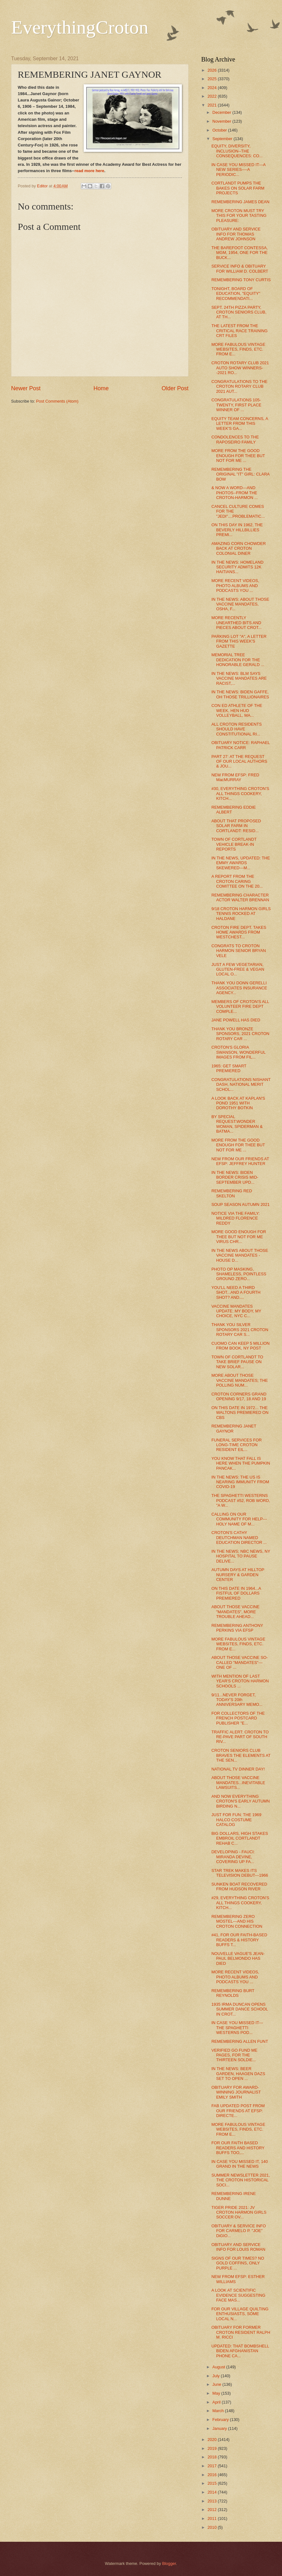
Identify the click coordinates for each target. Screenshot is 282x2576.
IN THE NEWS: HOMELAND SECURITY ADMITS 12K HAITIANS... (237, 567)
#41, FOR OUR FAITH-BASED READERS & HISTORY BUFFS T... (239, 1939)
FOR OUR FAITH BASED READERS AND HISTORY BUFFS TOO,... (237, 2147)
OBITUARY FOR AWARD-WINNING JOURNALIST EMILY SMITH (236, 2092)
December (222, 112)
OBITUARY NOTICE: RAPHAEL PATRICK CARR (240, 745)
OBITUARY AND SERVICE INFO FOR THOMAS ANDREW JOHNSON (235, 234)
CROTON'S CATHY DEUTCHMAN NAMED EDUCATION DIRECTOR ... (239, 1537)
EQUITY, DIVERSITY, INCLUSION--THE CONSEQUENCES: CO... (237, 151)
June (217, 2384)
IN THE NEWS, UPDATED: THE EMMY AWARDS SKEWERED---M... (240, 863)
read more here (89, 170)
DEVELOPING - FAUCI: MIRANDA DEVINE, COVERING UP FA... (233, 1856)
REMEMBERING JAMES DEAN (240, 201)
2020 (213, 2439)
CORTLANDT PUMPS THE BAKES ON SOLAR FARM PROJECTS (237, 188)
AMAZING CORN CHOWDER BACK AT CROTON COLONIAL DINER (238, 548)
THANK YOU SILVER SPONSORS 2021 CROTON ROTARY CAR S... (239, 1329)
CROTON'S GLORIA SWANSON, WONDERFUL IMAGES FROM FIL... (238, 1052)
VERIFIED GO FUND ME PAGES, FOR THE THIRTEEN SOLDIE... (234, 2055)
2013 (213, 2501)
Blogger (169, 2563)
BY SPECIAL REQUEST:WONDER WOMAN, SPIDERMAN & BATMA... (237, 1124)
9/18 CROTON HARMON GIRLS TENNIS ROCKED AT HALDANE (241, 913)
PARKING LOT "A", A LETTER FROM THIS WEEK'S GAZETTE (238, 641)
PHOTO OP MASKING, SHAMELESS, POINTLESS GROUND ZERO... (238, 1274)
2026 (213, 70)
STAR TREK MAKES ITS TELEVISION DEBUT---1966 (239, 1873)
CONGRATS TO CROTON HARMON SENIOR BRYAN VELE (238, 950)
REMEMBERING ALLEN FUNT (239, 2041)
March (218, 2410)
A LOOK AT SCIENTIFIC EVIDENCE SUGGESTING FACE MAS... (238, 2295)
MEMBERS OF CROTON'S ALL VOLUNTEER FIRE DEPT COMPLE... (240, 1006)
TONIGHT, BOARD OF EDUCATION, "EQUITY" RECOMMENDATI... (235, 293)
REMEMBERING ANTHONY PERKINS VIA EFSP (237, 1628)
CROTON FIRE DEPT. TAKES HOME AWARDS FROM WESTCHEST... (238, 932)
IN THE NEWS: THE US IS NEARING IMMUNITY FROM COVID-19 (240, 1482)
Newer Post (26, 388)
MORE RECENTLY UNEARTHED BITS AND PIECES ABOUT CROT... (236, 622)
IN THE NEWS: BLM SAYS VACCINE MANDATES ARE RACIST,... (239, 678)
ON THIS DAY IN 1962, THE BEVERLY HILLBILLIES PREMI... (237, 529)
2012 (213, 2509)
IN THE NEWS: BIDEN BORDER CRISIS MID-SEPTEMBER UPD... (234, 1177)
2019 (213, 2448)
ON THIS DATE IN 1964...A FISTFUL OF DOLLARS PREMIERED (236, 1593)
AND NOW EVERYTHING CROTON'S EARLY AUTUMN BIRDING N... (240, 1801)
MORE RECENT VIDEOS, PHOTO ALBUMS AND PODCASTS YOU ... (235, 585)
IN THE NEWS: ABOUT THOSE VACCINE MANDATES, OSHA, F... (240, 604)
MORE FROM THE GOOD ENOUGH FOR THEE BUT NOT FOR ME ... (238, 455)
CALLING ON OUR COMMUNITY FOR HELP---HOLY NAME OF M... (239, 1519)
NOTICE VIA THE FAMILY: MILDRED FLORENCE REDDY (235, 1218)
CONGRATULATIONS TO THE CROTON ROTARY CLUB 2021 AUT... (239, 386)
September (223, 138)
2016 (213, 2474)
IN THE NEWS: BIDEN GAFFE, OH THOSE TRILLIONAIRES (240, 694)
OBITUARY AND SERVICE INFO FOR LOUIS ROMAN (238, 2247)
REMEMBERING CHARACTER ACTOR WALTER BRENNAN (240, 897)
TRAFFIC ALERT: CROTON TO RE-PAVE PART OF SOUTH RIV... (240, 1737)
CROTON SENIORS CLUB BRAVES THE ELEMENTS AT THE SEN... (240, 1755)
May (216, 2393)
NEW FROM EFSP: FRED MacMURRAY (235, 777)
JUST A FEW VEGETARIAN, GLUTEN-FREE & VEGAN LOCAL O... (237, 969)
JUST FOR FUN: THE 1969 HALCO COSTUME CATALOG (236, 1819)
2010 (213, 2527)
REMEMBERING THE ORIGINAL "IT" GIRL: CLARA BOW (240, 474)
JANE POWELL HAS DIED (235, 1020)
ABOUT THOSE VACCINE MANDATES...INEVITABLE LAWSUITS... (238, 1782)
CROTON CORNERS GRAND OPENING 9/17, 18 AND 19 (238, 1396)
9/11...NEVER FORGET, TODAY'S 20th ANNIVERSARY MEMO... (236, 1700)
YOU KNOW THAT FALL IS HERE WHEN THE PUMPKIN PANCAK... (240, 1463)
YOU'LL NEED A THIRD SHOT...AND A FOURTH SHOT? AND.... (235, 1292)
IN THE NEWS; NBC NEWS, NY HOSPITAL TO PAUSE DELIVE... (240, 1556)
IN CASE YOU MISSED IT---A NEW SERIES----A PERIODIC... (238, 169)
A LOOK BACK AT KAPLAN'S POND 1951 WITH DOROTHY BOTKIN (238, 1103)
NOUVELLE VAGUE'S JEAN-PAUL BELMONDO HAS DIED (238, 1958)
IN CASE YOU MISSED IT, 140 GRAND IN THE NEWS (239, 2164)
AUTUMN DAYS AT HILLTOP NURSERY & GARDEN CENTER (237, 1574)
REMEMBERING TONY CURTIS (241, 279)
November (222, 121)
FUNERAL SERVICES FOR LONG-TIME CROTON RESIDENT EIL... (236, 1445)
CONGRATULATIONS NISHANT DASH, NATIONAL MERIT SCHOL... (241, 1084)
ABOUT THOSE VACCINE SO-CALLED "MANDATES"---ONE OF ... (239, 1662)
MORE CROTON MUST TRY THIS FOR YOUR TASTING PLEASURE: (238, 215)
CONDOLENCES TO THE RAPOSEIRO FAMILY (235, 439)
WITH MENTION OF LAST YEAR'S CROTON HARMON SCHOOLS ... (240, 1681)
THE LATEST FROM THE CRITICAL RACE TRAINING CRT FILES (239, 330)
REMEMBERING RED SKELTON (231, 1193)
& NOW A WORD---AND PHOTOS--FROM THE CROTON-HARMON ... (234, 492)
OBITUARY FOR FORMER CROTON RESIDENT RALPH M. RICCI (240, 2332)
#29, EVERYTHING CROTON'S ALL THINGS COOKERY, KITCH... (240, 1902)
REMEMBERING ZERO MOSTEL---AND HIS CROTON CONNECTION (236, 1921)
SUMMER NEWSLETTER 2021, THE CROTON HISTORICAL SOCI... (240, 2180)
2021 (213, 105)
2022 (213, 96)
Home (101, 388)
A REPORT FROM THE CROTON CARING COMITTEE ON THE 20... (237, 881)
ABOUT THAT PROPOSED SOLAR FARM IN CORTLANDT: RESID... (236, 826)
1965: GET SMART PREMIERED (228, 1068)
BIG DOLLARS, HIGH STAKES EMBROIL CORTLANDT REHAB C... (239, 1838)
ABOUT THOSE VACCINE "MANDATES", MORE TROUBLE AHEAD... (235, 1611)
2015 (213, 2483)
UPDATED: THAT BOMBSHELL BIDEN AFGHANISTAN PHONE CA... (240, 2351)
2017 (213, 2465)
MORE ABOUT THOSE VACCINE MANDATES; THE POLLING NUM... (239, 1380)
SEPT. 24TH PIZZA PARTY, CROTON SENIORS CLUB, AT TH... (238, 312)
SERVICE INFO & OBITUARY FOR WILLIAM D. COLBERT (239, 268)
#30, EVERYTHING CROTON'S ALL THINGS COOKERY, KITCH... (240, 793)
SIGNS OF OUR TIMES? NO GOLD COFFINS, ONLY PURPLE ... (237, 2263)
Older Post (175, 388)
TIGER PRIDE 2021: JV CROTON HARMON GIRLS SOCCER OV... (238, 2212)
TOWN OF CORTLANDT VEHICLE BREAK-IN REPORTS (233, 844)
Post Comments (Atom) (57, 401)
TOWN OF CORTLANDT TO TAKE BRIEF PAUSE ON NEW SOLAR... (237, 1362)
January (220, 2428)
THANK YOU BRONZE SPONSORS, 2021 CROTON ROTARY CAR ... (240, 1033)
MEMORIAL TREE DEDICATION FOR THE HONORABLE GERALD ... (237, 659)
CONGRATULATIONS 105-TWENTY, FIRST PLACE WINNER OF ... (236, 405)
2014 (213, 2492)
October (220, 130)
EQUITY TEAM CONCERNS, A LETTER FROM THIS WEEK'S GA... (239, 423)
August (219, 2367)
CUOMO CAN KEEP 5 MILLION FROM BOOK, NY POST (240, 1345)
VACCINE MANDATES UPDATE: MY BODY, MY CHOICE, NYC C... (236, 1311)
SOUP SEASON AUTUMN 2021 (240, 1204)
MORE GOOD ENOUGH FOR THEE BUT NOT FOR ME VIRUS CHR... (238, 1236)
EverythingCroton (79, 27)
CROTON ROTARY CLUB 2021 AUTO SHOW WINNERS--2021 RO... (240, 367)
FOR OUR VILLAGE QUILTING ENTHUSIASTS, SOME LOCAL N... (239, 2314)
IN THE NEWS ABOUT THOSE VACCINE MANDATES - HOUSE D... (239, 1255)
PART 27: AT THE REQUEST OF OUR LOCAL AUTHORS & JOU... (239, 761)
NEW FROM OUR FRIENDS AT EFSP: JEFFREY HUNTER (240, 1161)
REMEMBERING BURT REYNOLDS (232, 1993)
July (216, 2375)
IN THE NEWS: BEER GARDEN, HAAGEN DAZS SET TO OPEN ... (238, 2073)
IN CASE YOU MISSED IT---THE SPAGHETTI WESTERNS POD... (237, 2027)
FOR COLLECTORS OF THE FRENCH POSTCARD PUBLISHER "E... (238, 1718)
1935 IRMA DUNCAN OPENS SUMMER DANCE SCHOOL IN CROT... (239, 2009)
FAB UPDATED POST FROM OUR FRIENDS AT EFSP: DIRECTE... (238, 2110)
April (216, 2402)
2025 (213, 78)
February (221, 2419)
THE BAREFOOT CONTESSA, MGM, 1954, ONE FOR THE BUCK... (239, 252)
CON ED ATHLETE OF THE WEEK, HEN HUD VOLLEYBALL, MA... (236, 710)
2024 (213, 87)
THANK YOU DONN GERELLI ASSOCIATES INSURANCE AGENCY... (239, 988)
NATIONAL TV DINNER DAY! (238, 1769)
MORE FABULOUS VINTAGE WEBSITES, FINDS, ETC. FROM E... (238, 349)
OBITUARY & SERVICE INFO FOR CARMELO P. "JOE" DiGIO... (238, 2230)
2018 (213, 2457)
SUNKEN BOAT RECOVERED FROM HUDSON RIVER (239, 1886)
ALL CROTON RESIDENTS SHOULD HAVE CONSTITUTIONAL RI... (236, 729)
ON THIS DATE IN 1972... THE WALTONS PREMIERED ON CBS (239, 1412)
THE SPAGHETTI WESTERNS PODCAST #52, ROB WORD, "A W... (240, 1500)
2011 (213, 2518)
